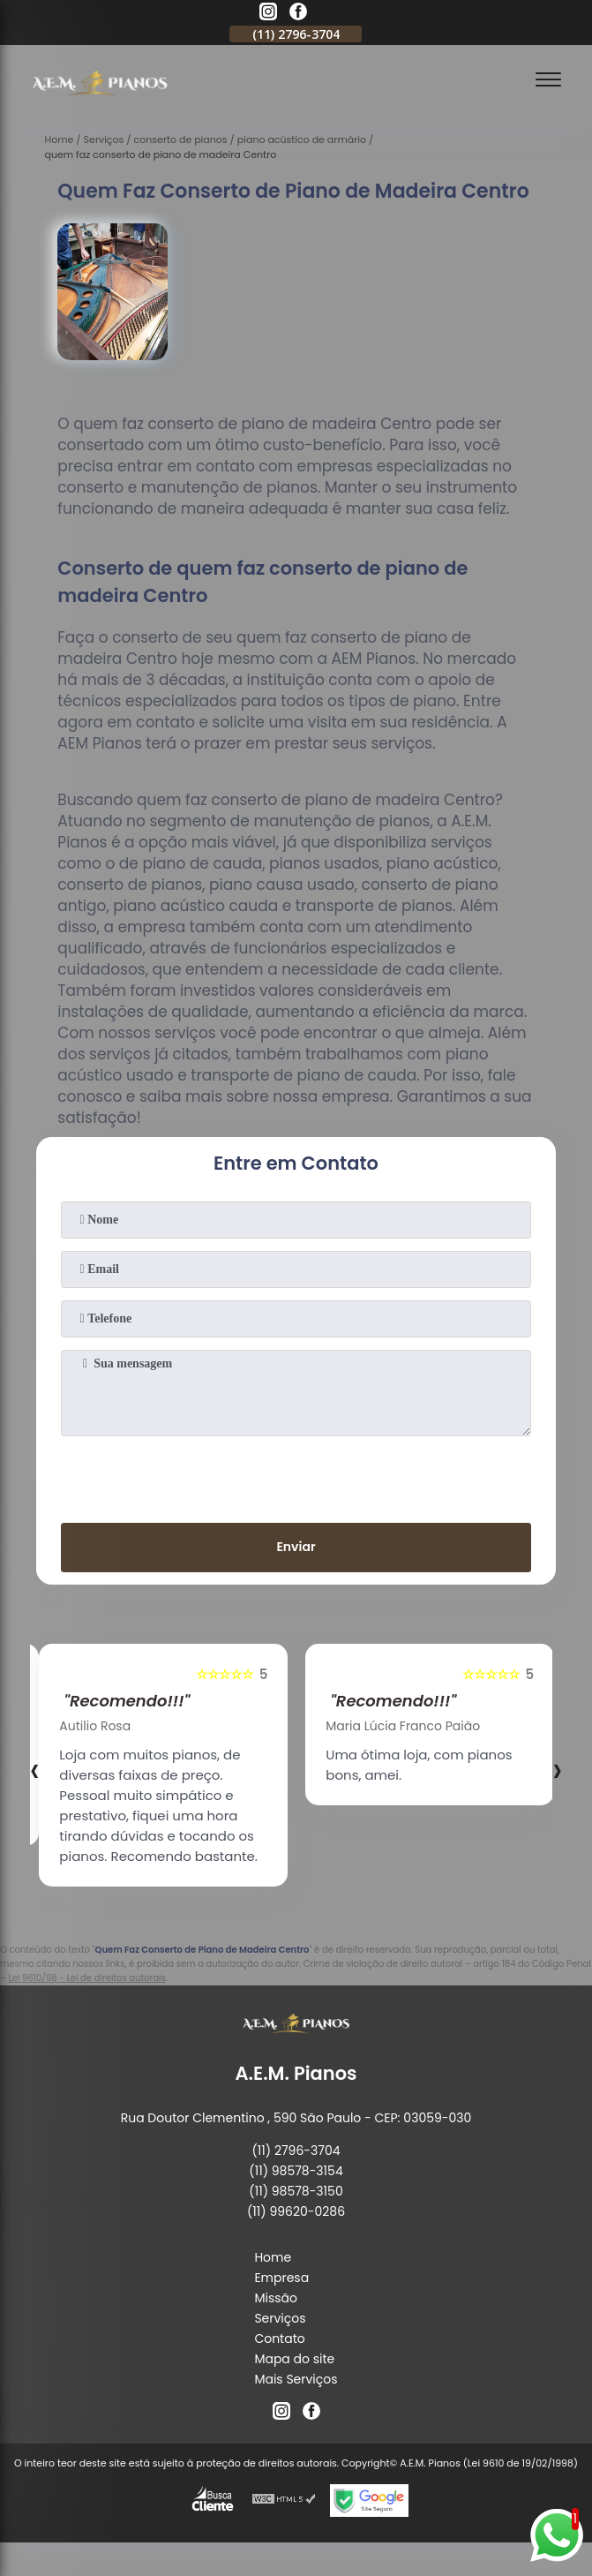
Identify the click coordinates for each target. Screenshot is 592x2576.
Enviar (295, 1546)
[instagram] (268, 14)
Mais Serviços (295, 2379)
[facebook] (298, 14)
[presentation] (295, 1476)
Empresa (281, 2277)
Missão (275, 2298)
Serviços (279, 2318)
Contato (279, 2338)
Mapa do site (294, 2359)
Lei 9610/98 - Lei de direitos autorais (86, 1978)
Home (272, 2257)
